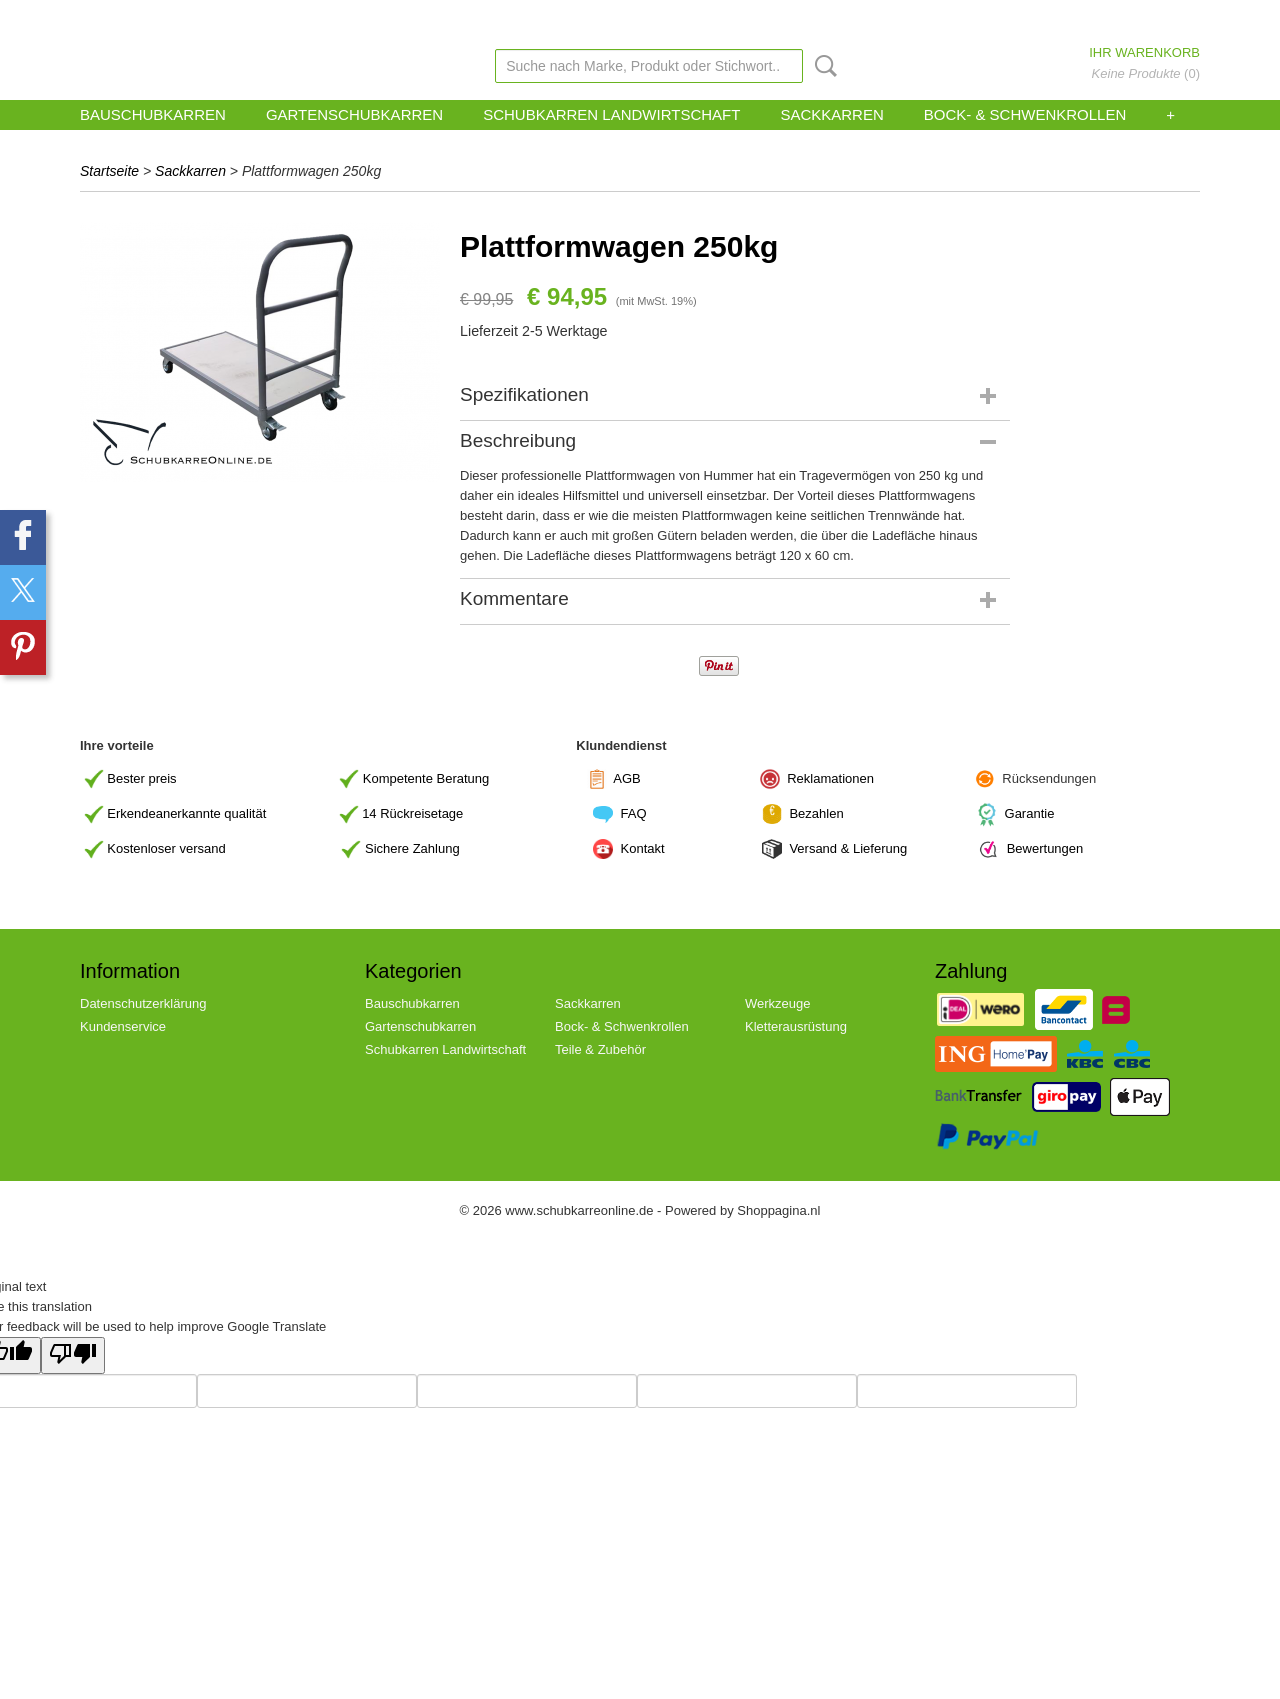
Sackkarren (831, 114)
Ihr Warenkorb (1144, 52)
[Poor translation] (73, 1355)
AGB (626, 777)
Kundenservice (588, 18)
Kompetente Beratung (426, 777)
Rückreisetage (421, 813)
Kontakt (645, 848)
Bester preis (141, 777)
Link (715, 18)
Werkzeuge (778, 1003)
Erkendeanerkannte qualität (186, 813)
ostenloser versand (171, 848)
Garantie (1030, 813)
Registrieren (1173, 18)
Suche (822, 66)
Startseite (109, 171)
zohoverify (664, 18)
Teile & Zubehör (600, 1049)
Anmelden (1103, 18)
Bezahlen (816, 813)
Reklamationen (830, 777)
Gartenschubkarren (354, 114)
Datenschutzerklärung (143, 1003)
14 (412, 813)
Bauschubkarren (153, 114)
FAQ (634, 813)
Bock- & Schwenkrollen (1025, 114)
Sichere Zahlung (412, 848)
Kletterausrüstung (796, 1026)
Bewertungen (1045, 848)
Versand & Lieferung (848, 848)
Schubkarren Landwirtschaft (611, 114)
